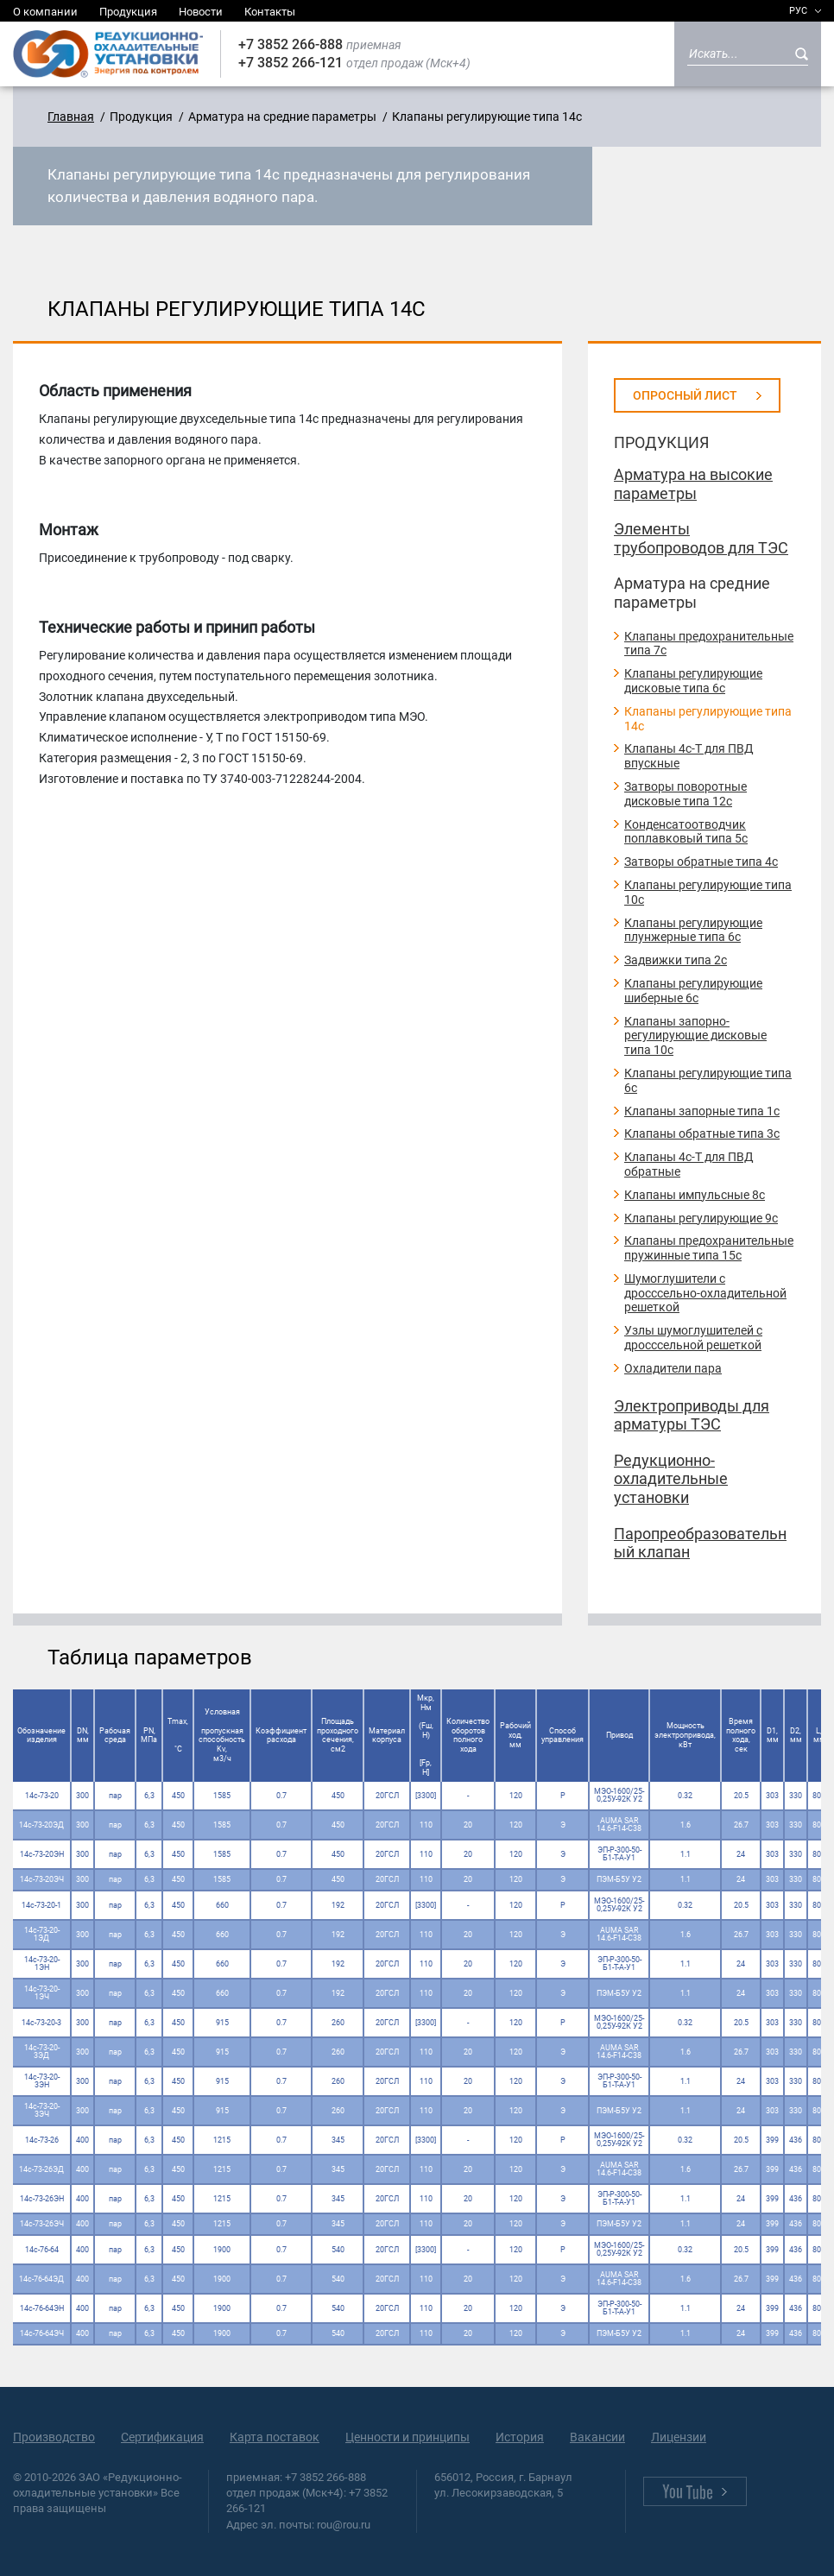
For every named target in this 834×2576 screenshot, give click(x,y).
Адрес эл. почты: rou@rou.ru (298, 2524)
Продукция (128, 11)
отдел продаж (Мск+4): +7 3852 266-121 (307, 2500)
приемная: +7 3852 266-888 (296, 2477)
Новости (201, 11)
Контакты (269, 11)
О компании (45, 11)
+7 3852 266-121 (290, 62)
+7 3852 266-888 (290, 44)
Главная (70, 116)
